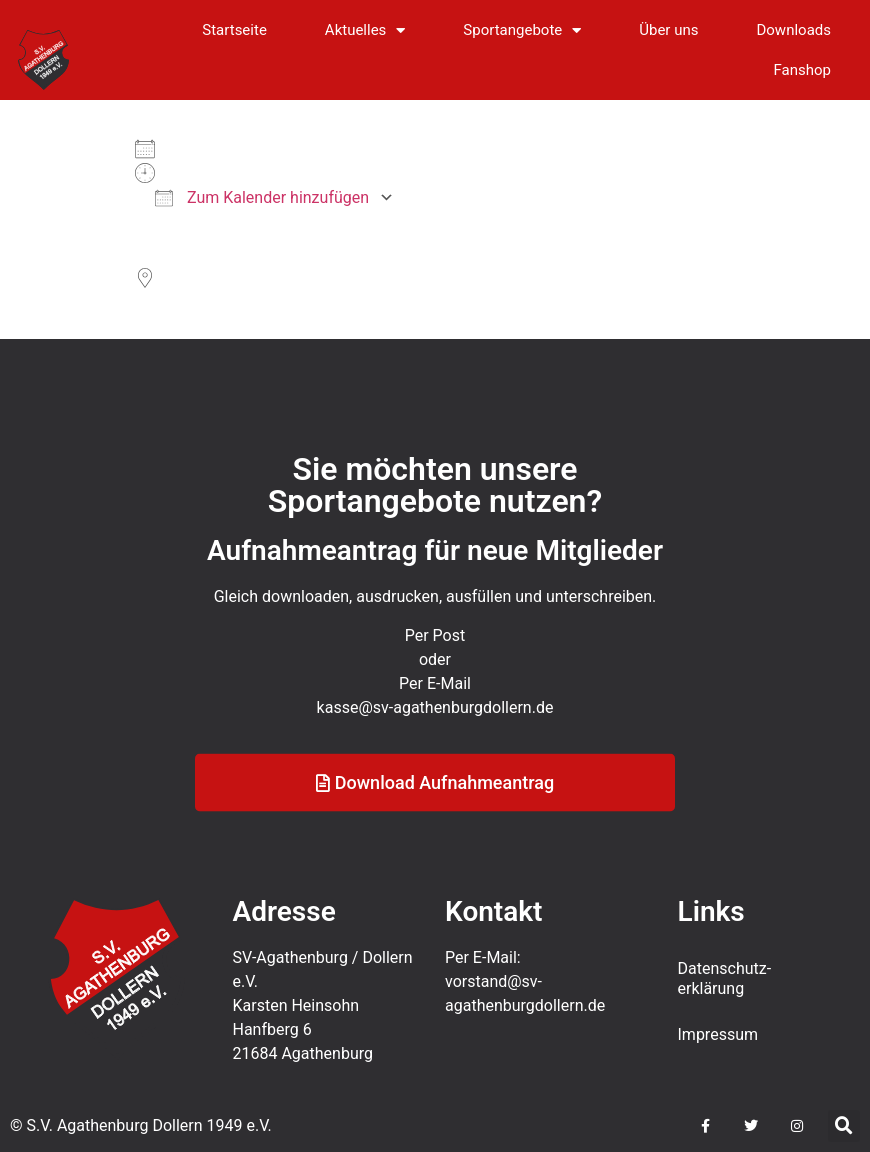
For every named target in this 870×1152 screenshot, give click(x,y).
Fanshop (802, 70)
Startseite (234, 30)
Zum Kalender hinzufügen (262, 197)
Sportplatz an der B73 (212, 302)
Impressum (718, 1034)
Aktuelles (365, 30)
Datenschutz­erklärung (725, 978)
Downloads (793, 30)
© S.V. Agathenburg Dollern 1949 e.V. (141, 1125)
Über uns (668, 30)
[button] (844, 1126)
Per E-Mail (435, 702)
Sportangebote (522, 30)
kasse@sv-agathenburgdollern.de (435, 726)
